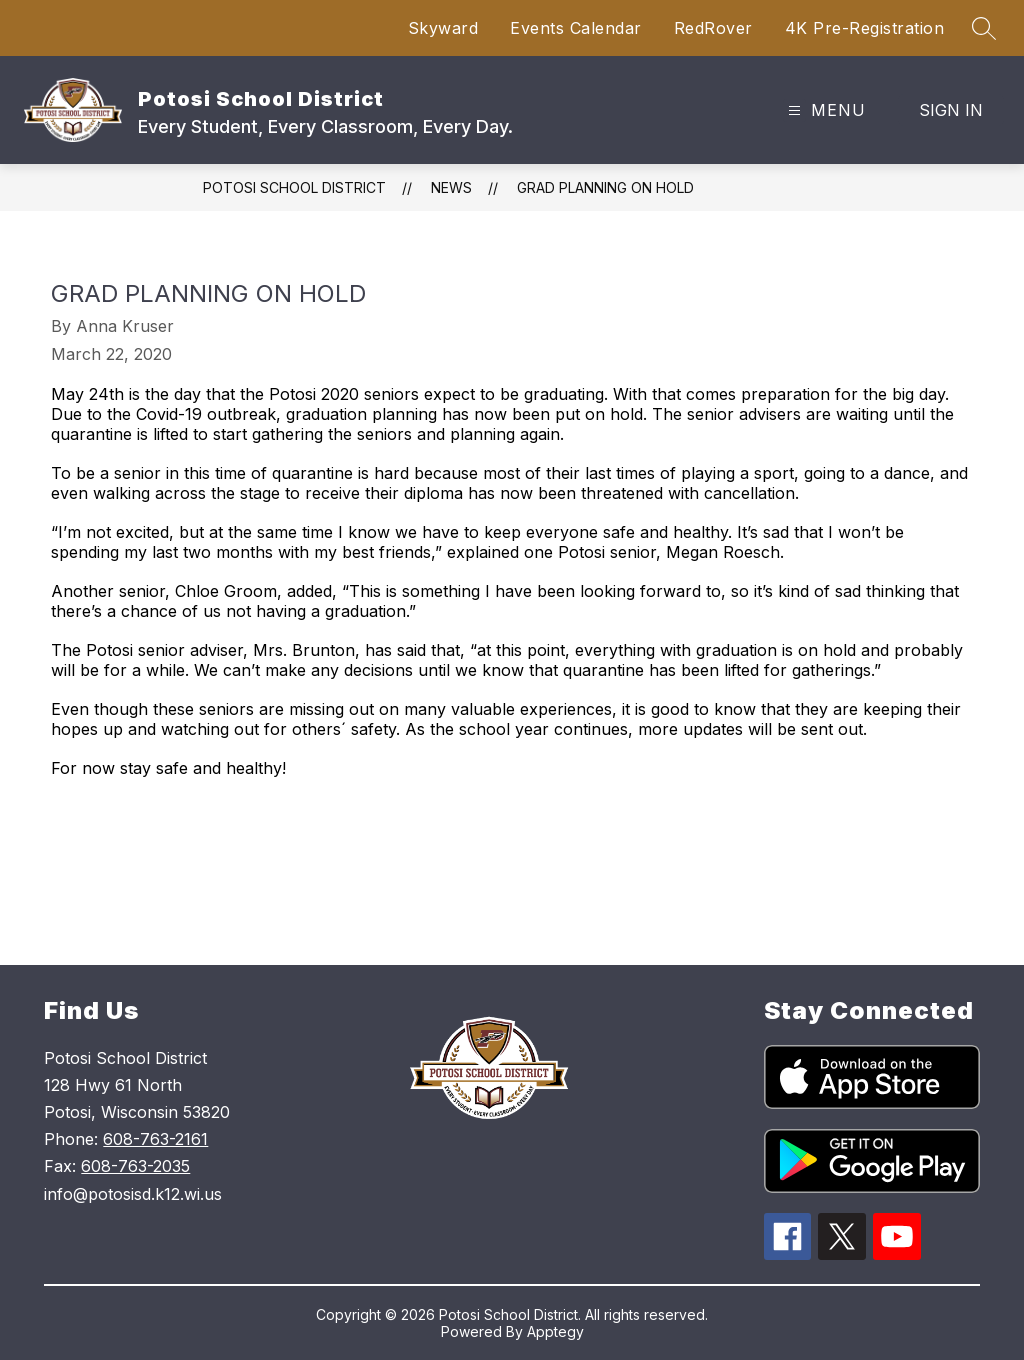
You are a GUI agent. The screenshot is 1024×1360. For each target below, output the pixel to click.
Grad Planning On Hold (605, 187)
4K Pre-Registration (865, 28)
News (451, 187)
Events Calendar (576, 28)
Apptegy (555, 1331)
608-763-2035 (135, 1166)
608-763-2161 (155, 1139)
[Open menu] (824, 110)
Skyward (443, 28)
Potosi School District (294, 187)
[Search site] (984, 28)
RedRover (713, 28)
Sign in (951, 110)
